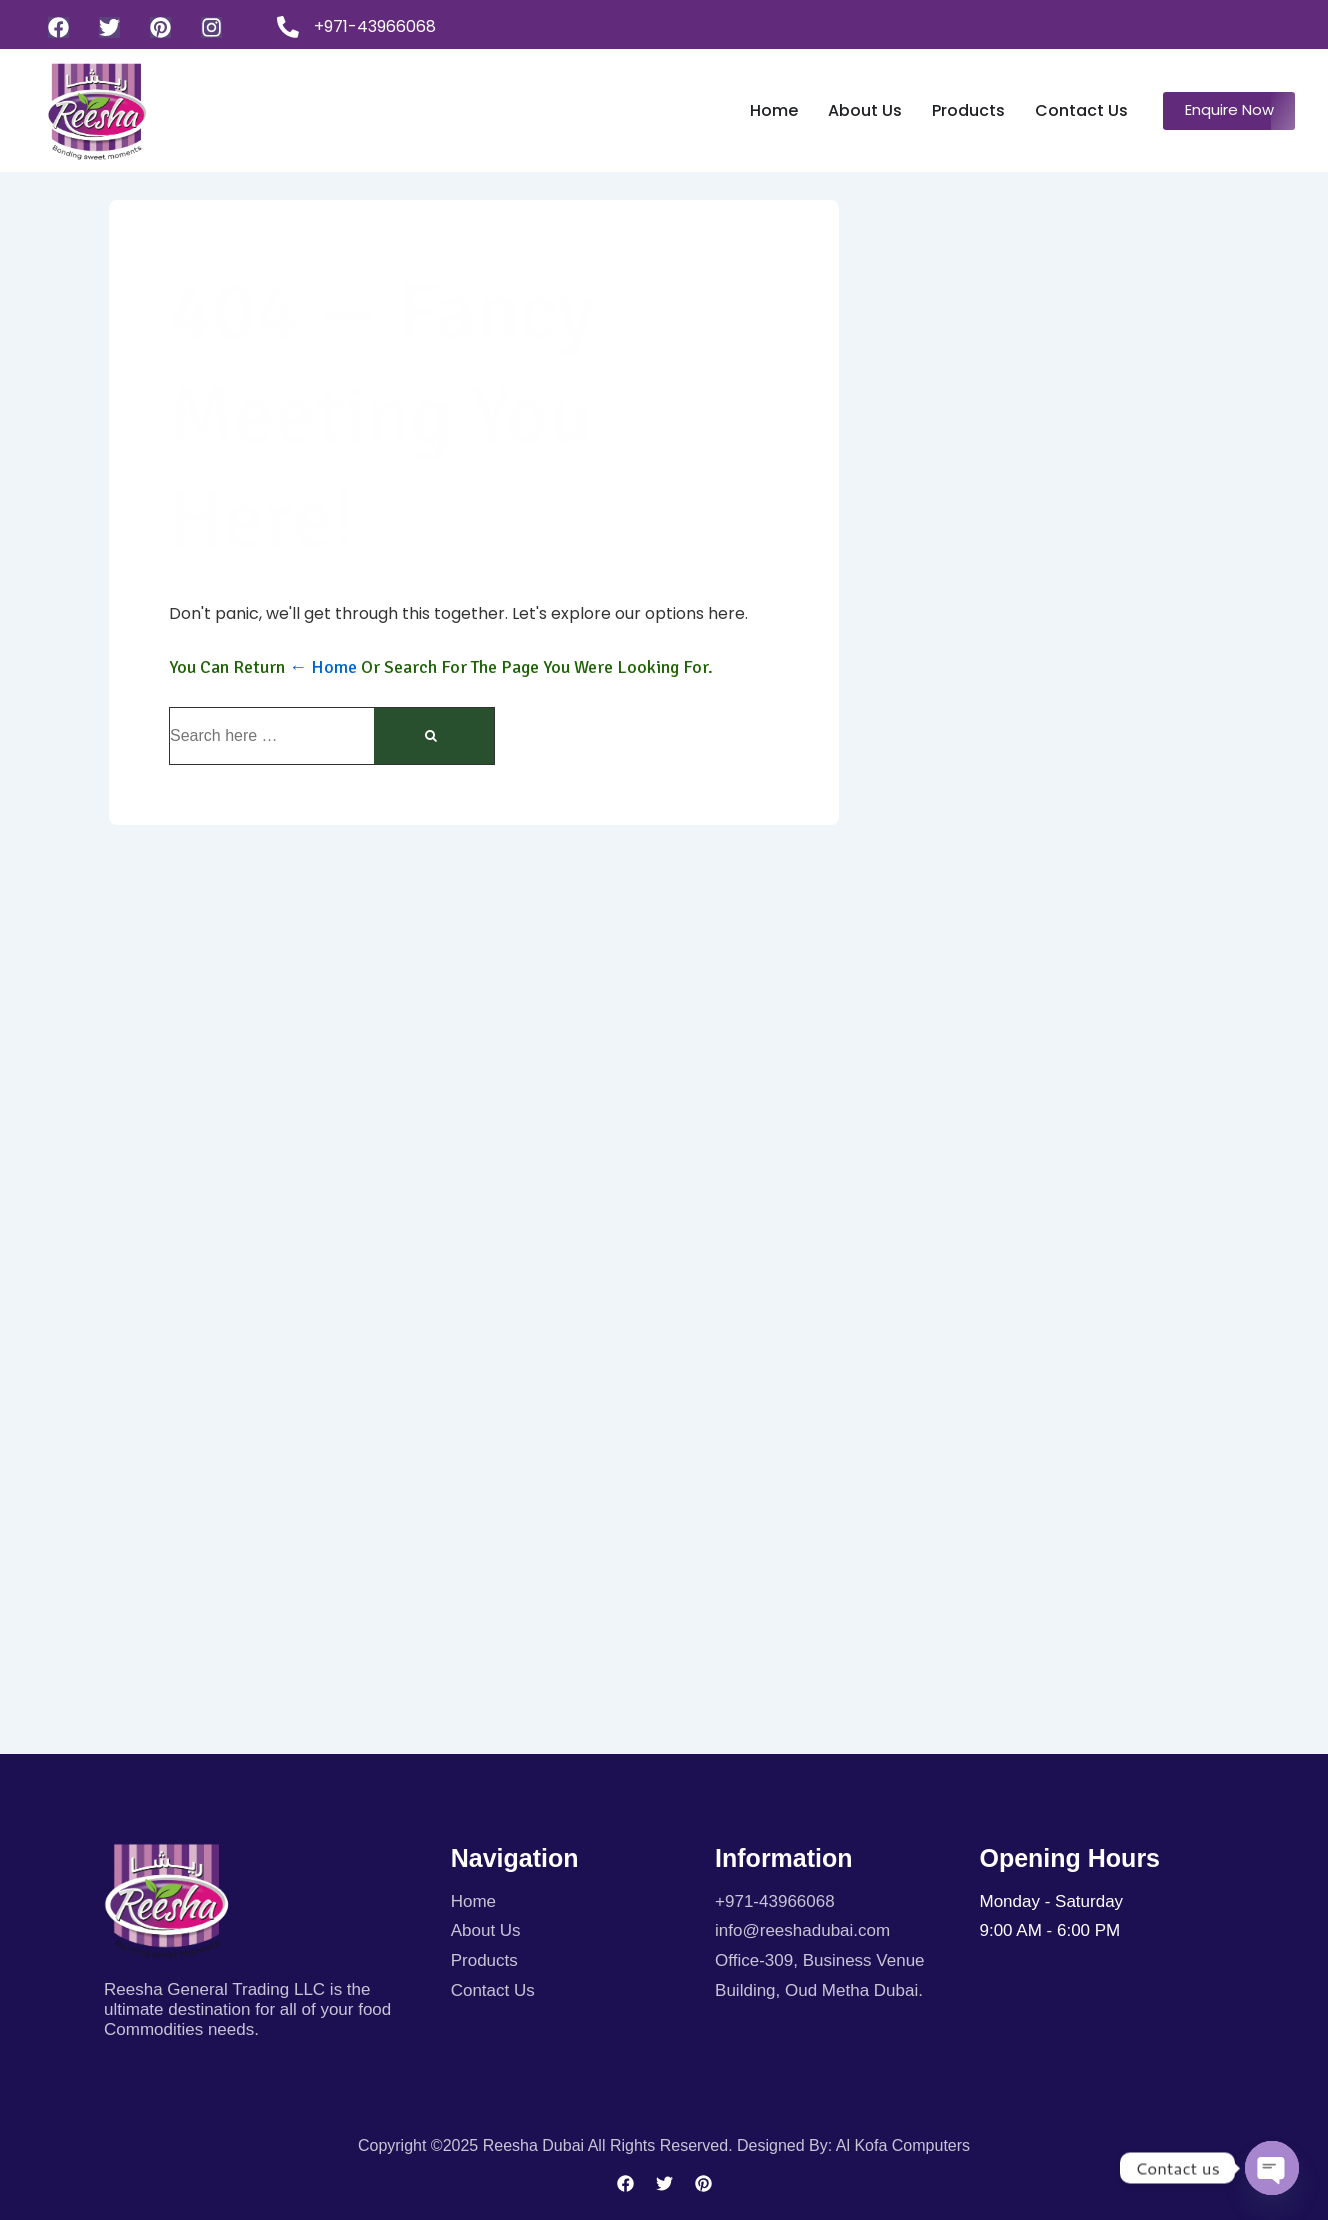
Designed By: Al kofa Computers (853, 2145)
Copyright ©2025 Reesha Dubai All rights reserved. (547, 2145)
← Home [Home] (323, 667)
